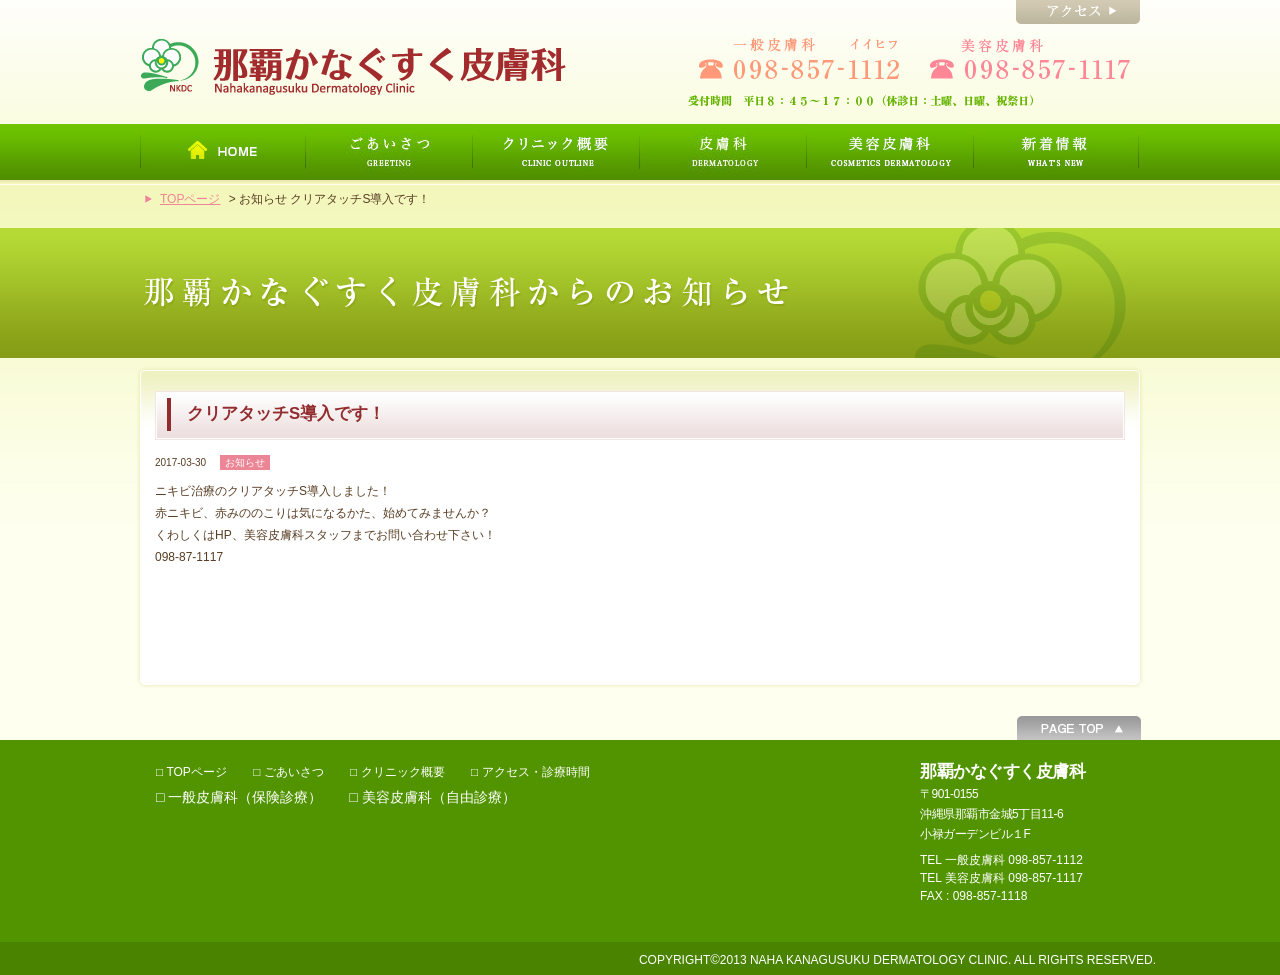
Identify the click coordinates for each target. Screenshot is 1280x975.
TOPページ (190, 199)
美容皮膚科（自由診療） (439, 797)
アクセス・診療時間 (536, 772)
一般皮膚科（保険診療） (245, 797)
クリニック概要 (403, 772)
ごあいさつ (294, 772)
